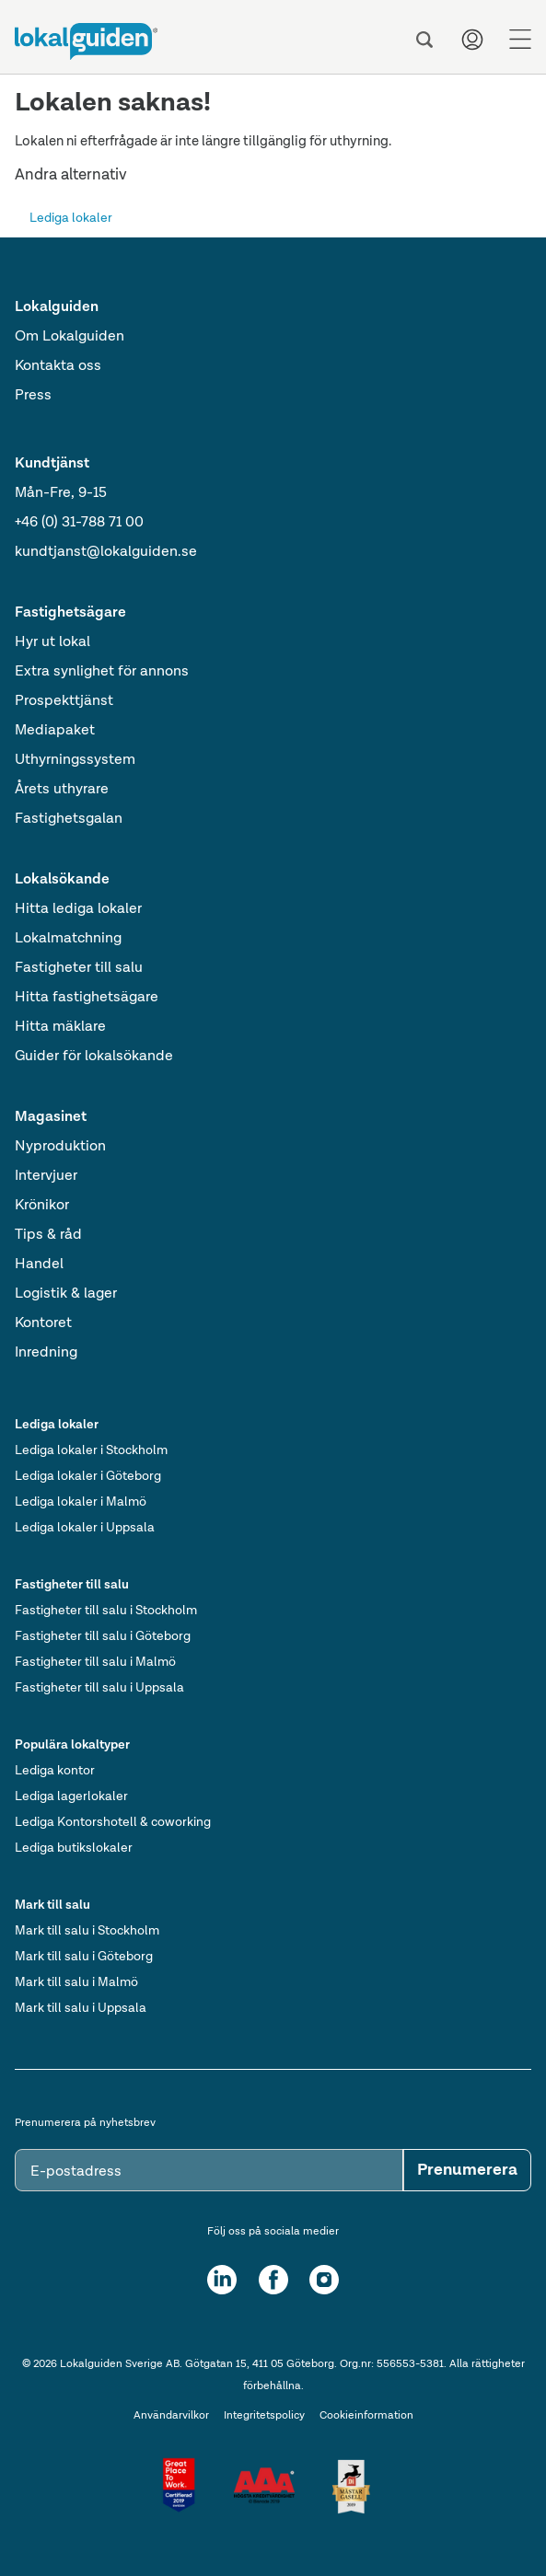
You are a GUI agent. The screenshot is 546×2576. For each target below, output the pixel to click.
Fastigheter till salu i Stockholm (106, 1610)
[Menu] (520, 39)
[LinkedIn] (222, 2279)
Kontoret (43, 1323)
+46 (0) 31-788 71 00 (79, 522)
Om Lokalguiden (69, 336)
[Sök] (424, 39)
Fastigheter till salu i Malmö (95, 1662)
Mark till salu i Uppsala (80, 2008)
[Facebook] (273, 2279)
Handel (39, 1264)
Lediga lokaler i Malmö (80, 1502)
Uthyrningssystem (75, 760)
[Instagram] (324, 2279)
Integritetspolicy (264, 2415)
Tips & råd (48, 1235)
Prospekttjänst (64, 701)
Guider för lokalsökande (94, 1056)
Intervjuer (46, 1176)
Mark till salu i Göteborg (84, 1956)
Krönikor (42, 1205)
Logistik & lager (66, 1294)
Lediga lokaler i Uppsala (85, 1527)
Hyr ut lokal (52, 642)
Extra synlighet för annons (102, 671)
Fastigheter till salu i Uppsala (99, 1687)
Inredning (46, 1353)
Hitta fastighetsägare (86, 997)
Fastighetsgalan (68, 819)
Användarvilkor (171, 2415)
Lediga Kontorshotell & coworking (113, 1822)
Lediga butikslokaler (74, 1848)
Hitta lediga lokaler (78, 909)
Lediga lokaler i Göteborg (88, 1476)
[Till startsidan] (86, 41)
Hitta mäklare (60, 1027)
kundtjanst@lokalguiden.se (106, 552)
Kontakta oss (58, 366)
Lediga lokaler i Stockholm (91, 1450)
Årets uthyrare (62, 789)
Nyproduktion (60, 1146)
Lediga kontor (55, 1770)
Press (33, 395)
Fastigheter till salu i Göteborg (103, 1636)
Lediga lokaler (70, 218)
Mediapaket (55, 730)
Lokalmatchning (68, 938)
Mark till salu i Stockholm (87, 1930)
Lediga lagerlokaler (71, 1796)
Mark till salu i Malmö (76, 1982)
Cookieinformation (366, 2415)
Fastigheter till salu (79, 968)
